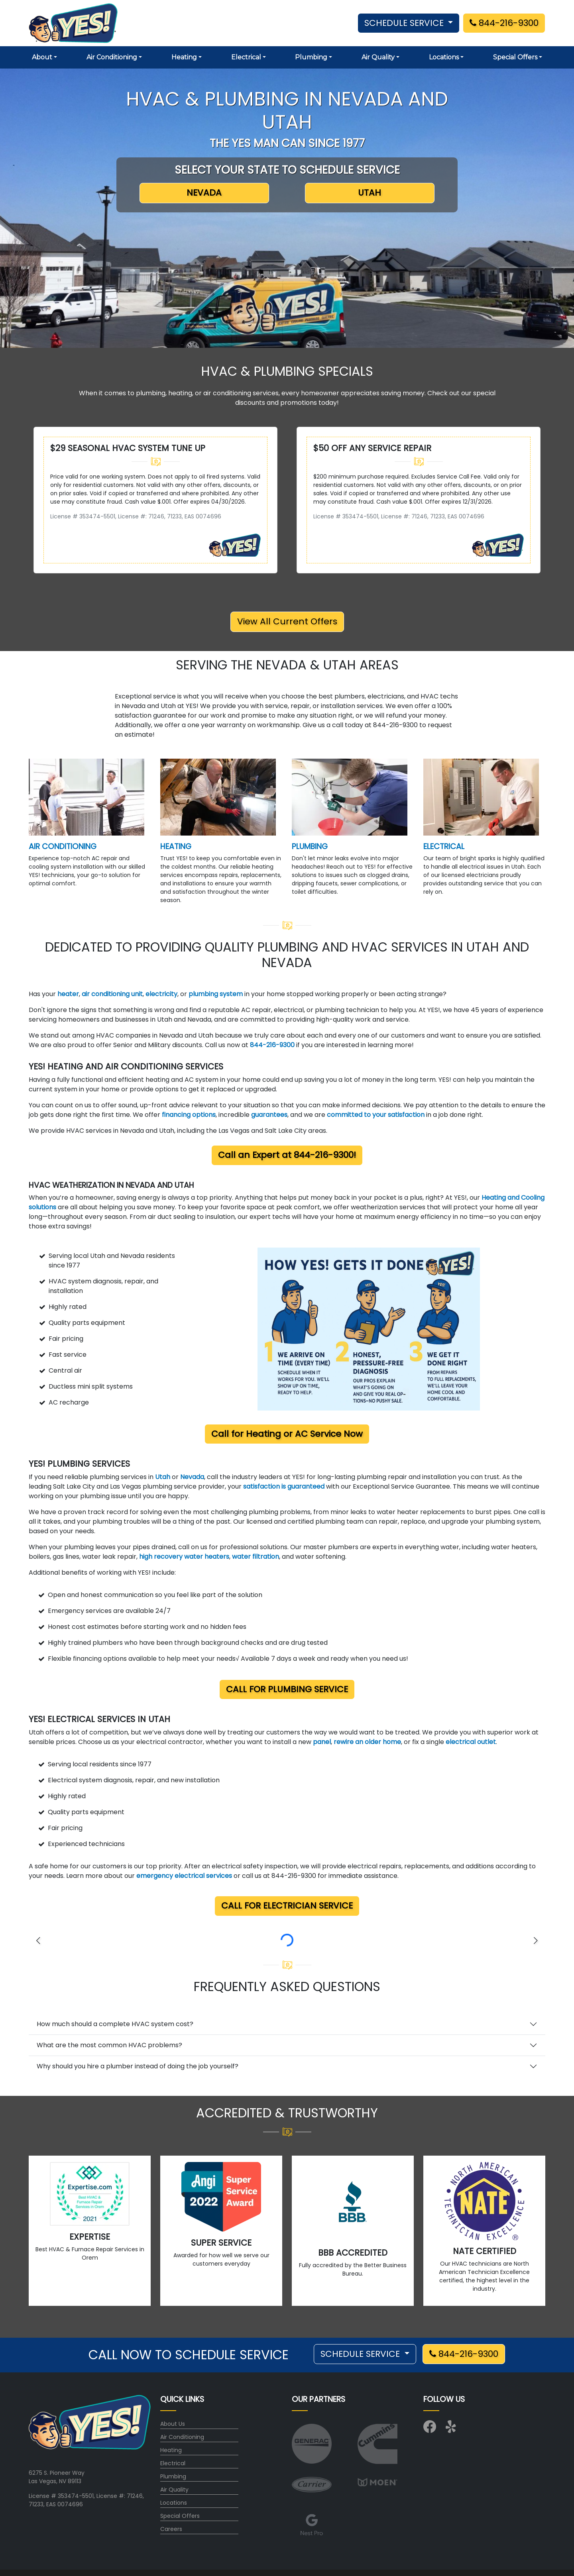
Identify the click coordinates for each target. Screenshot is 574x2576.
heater (68, 994)
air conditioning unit (112, 994)
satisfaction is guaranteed (283, 1486)
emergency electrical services (184, 1875)
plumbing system (216, 994)
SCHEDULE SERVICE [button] (405, 23)
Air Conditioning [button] (111, 57)
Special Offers (180, 2516)
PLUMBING (310, 846)
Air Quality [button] (378, 57)
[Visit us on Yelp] (452, 2429)
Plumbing (173, 2476)
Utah (163, 1476)
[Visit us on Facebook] (429, 2429)
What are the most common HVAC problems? (109, 2045)
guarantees (269, 1114)
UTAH (369, 192)
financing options (189, 1114)
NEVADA (204, 192)
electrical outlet (471, 1741)
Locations (173, 2503)
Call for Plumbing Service (287, 1689)
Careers (171, 2529)
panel (322, 1741)
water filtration (255, 1556)
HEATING (175, 846)
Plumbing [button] (311, 57)
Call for (287, 1434)
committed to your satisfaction (376, 1114)
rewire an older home (367, 1741)
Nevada (192, 1476)
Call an (287, 1155)
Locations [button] (444, 57)
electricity (161, 994)
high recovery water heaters (184, 1556)
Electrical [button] (246, 57)
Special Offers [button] (515, 57)
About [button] (42, 57)
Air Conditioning (182, 2437)
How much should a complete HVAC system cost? (115, 2024)
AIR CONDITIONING (62, 846)
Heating (171, 2450)
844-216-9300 (504, 23)
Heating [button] (184, 57)
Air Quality (174, 2490)
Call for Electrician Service (287, 1905)
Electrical (172, 2463)
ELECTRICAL (443, 846)
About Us (172, 2424)
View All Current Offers (287, 621)
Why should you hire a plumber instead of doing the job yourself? (137, 2066)
